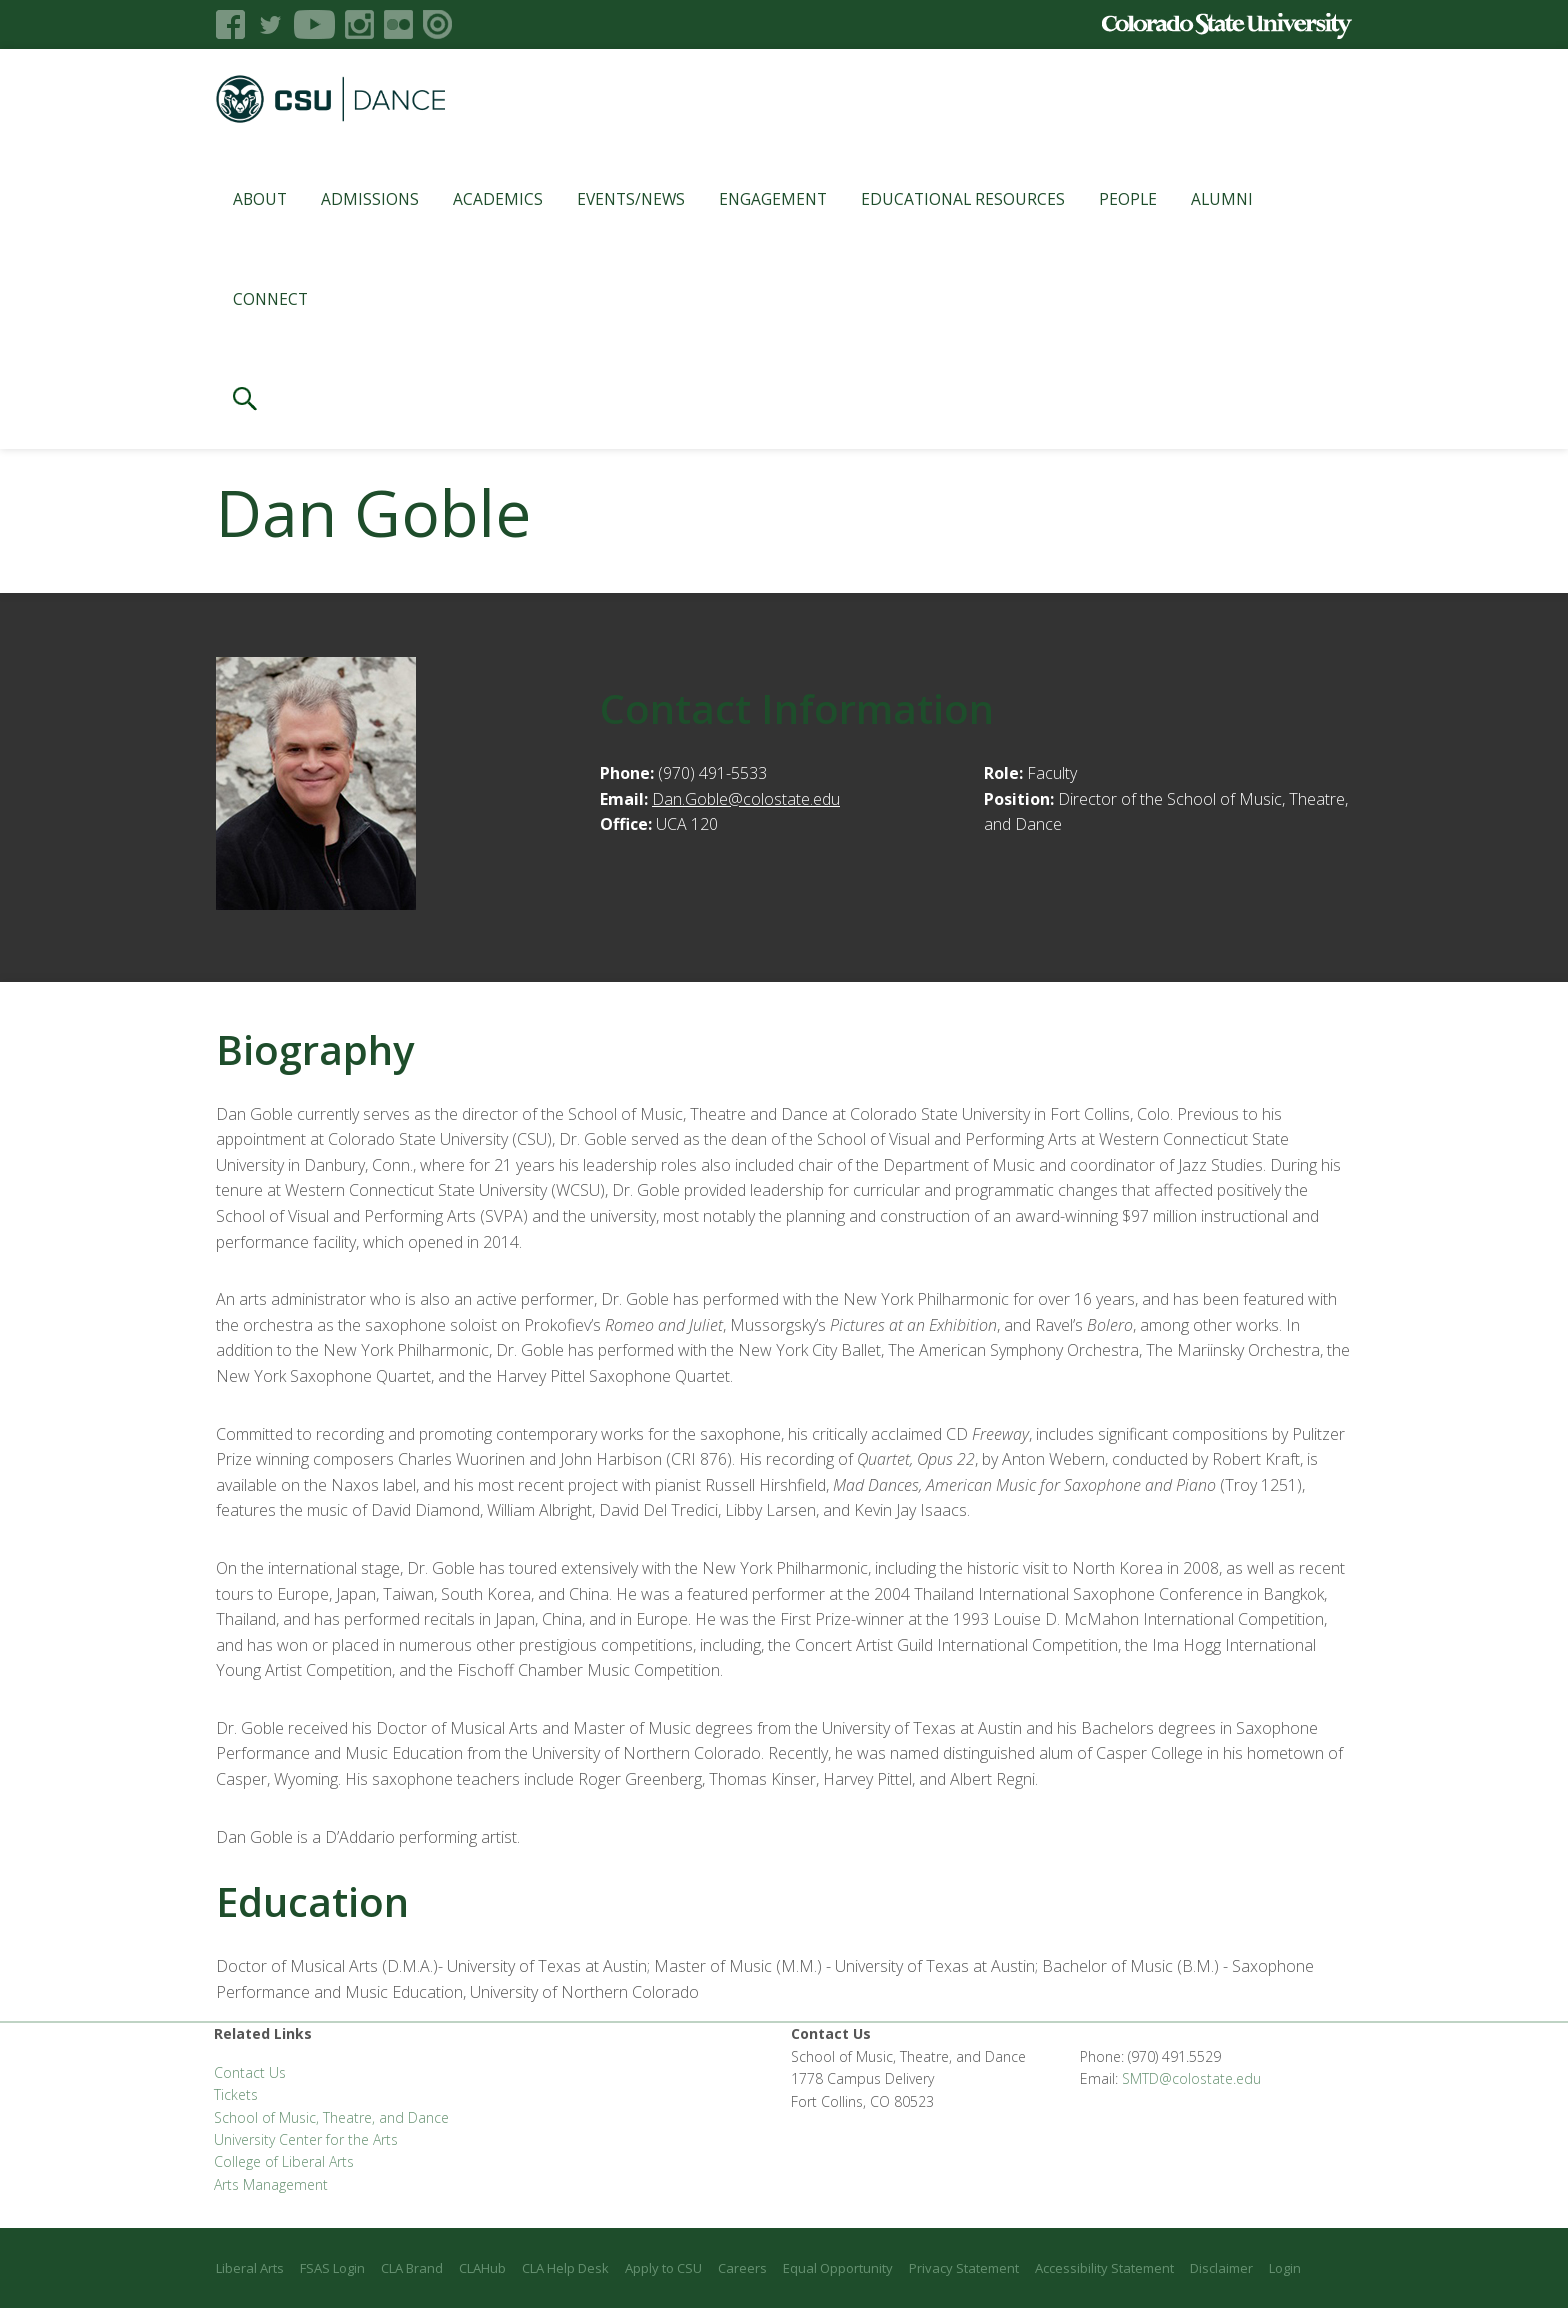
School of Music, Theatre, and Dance (331, 2117)
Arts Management (271, 2184)
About (260, 199)
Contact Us (250, 2072)
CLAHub (482, 2268)
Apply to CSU (663, 2268)
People (1128, 199)
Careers (742, 2268)
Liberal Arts (250, 2268)
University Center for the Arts (306, 2139)
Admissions (370, 199)
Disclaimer (1221, 2268)
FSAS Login (332, 2268)
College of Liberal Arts (284, 2161)
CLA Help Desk (565, 2268)
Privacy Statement (964, 2268)
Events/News (631, 199)
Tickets (236, 2094)
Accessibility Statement (1104, 2268)
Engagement (773, 199)
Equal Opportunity (838, 2268)
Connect (270, 299)
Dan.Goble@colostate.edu (746, 799)
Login (1285, 2268)
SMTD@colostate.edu (1191, 2078)
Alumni (1222, 199)
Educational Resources (963, 199)
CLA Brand (412, 2268)
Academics (498, 199)
